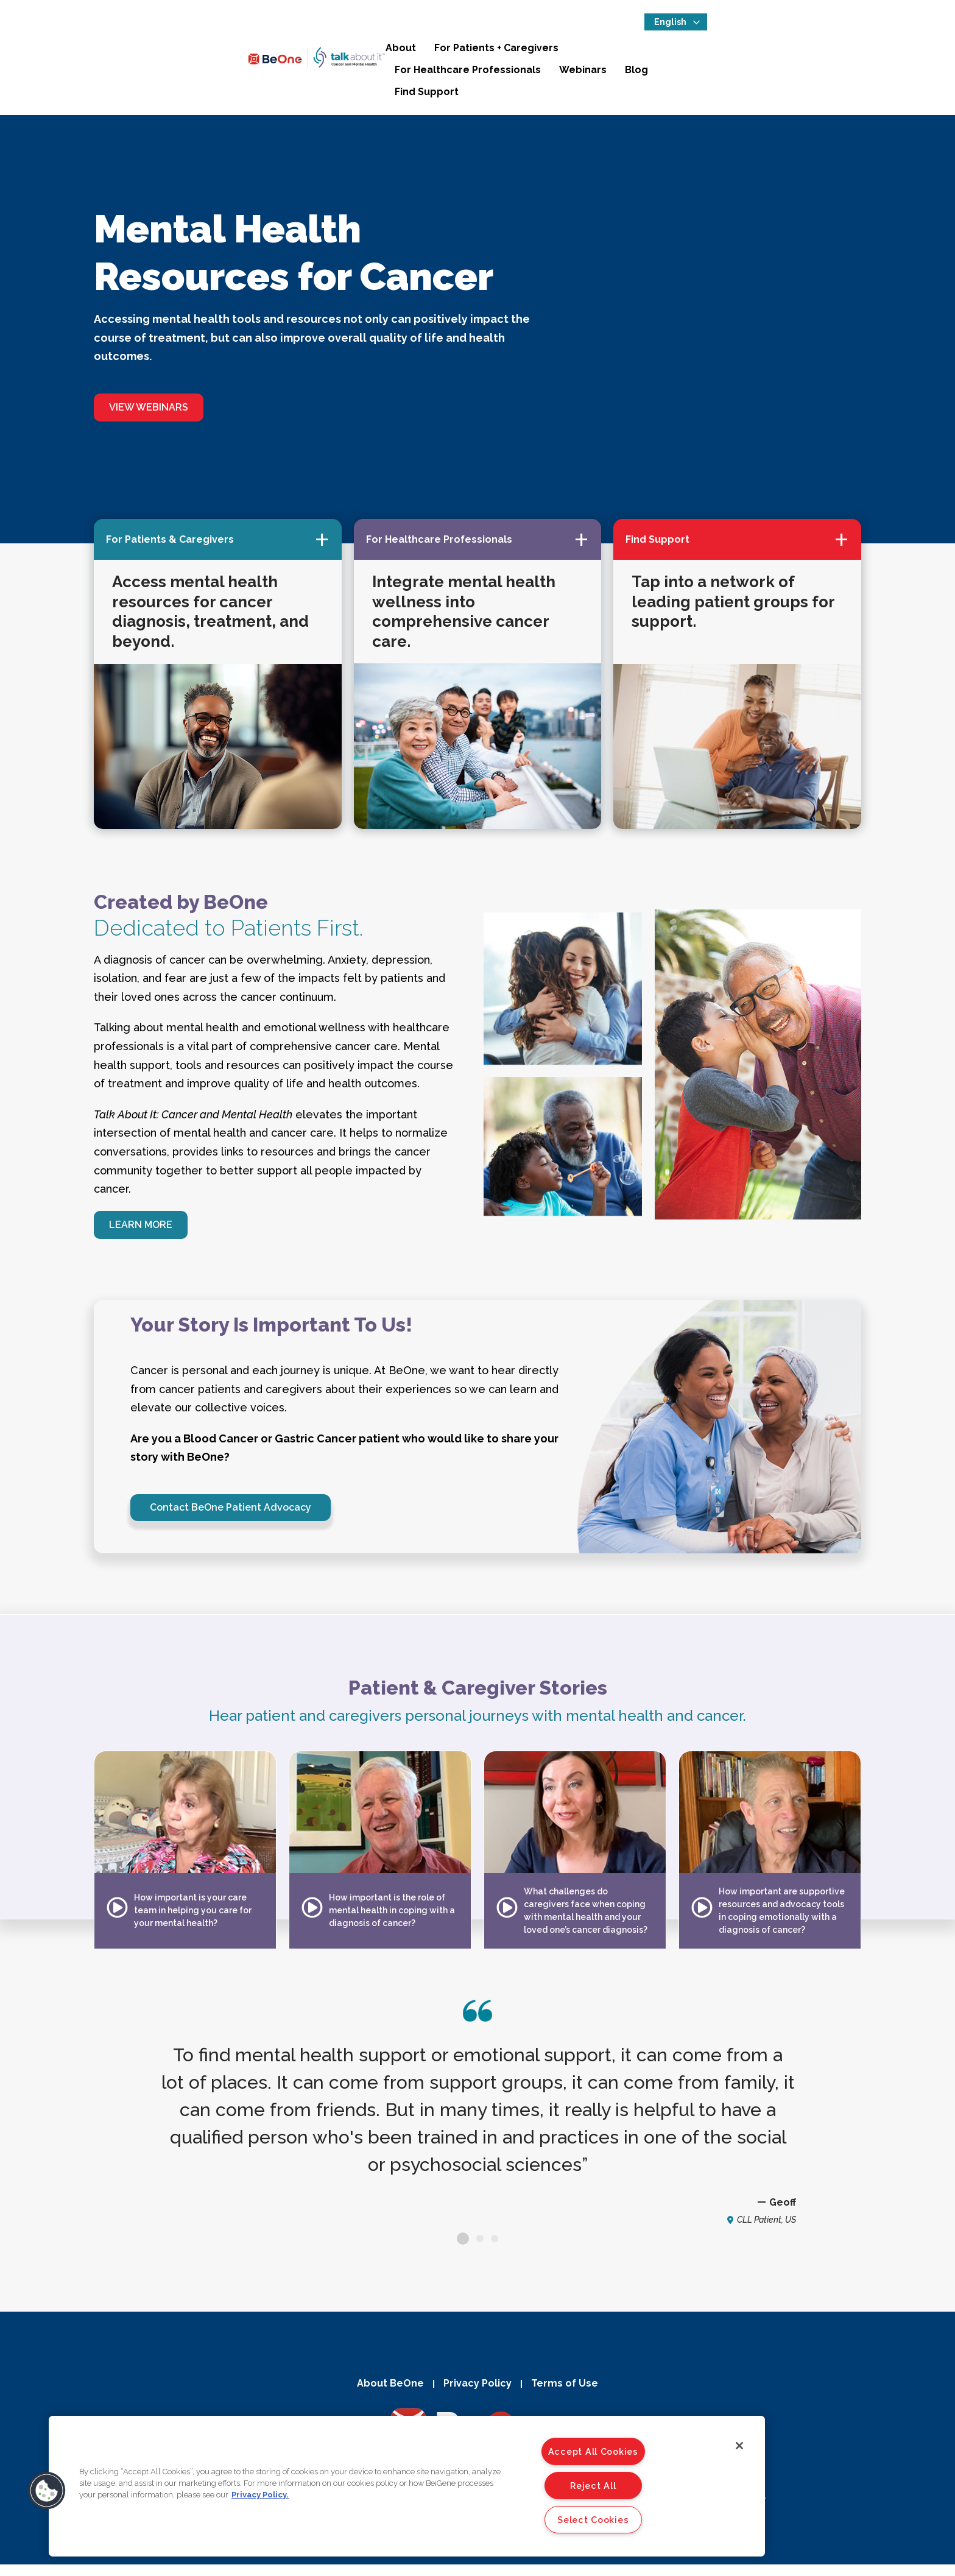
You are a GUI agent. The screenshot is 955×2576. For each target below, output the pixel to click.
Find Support (875, 54)
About (395, 54)
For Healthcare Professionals (644, 54)
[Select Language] (875, 28)
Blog (813, 54)
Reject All (593, 2485)
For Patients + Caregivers (491, 54)
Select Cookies (593, 2519)
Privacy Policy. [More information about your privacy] (259, 2494)
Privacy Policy (477, 2394)
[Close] (739, 2445)
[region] (407, 2486)
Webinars (759, 54)
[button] (46, 2490)
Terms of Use (570, 2394)
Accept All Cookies (593, 2451)
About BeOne (384, 2394)
